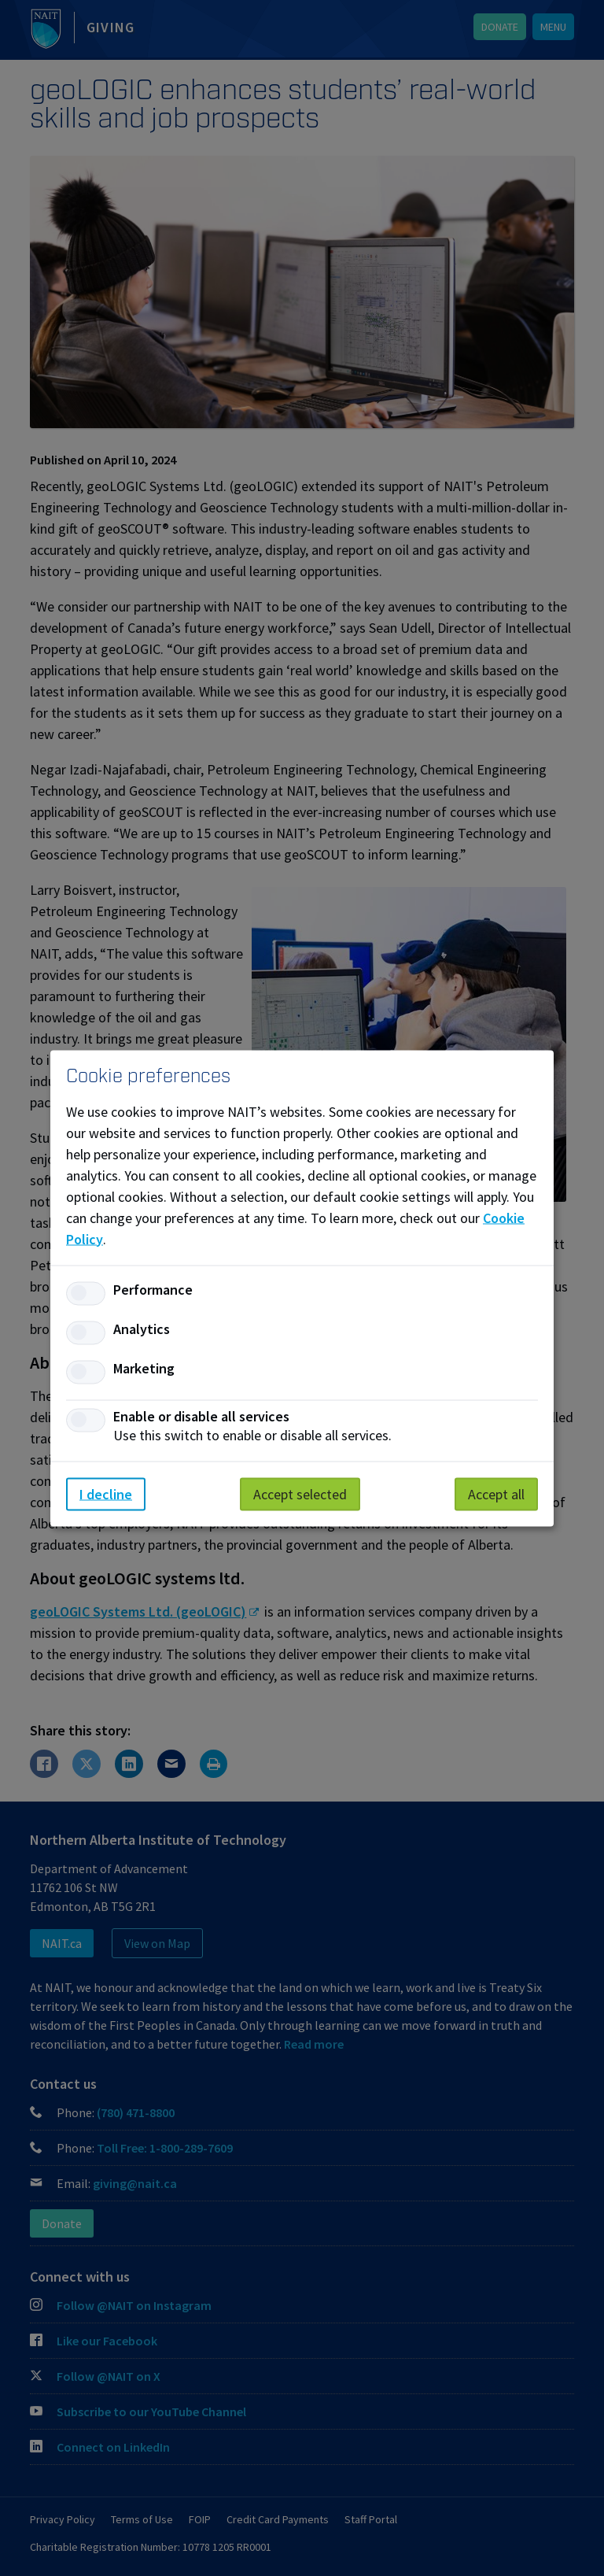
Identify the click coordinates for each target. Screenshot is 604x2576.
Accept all (496, 1493)
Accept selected (300, 1493)
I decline (105, 1493)
